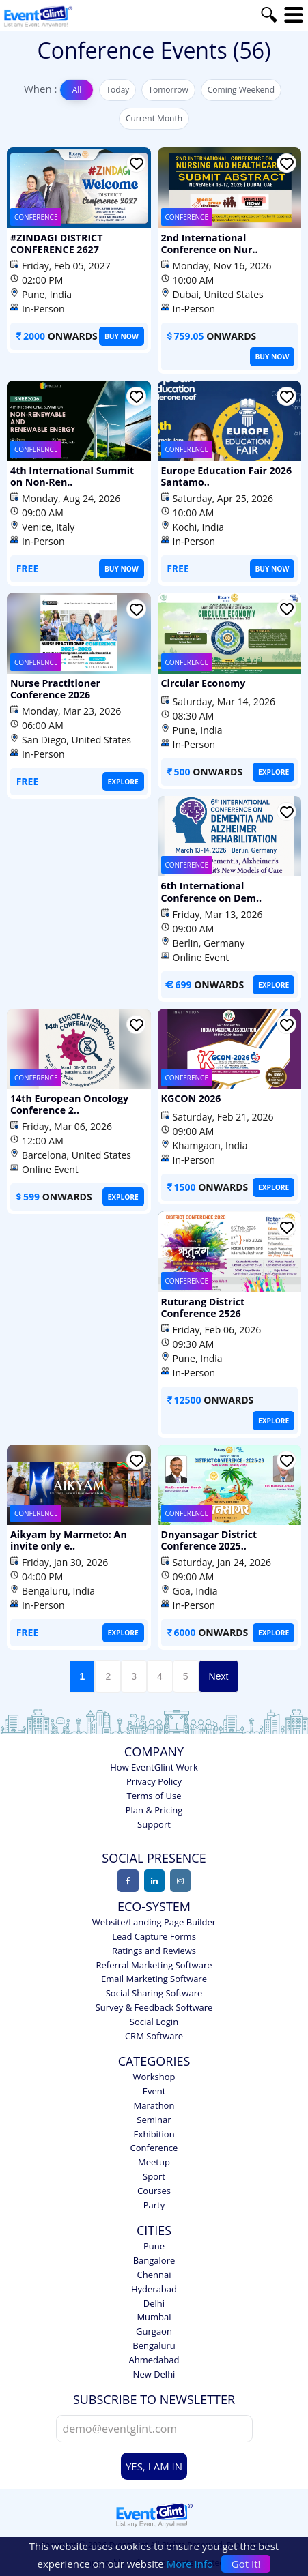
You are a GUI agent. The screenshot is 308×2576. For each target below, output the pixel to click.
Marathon (154, 2099)
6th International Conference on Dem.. (210, 888)
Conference (154, 2142)
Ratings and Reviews (154, 1944)
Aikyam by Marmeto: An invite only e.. (67, 1534)
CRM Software (154, 2030)
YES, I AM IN (154, 2461)
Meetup (154, 2156)
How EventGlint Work (153, 1762)
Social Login (154, 2015)
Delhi (154, 2297)
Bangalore (154, 2254)
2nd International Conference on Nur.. (209, 243)
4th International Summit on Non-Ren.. (78, 476)
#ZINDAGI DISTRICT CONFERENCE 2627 (55, 243)
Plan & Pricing (154, 1804)
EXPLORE (123, 781)
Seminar (154, 2113)
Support (154, 1818)
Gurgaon (154, 2325)
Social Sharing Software (154, 1987)
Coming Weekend (241, 89)
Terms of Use (154, 1789)
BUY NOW (122, 335)
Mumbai (154, 2311)
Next (219, 1670)
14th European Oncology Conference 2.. (68, 1100)
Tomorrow (168, 89)
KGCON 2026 (191, 1095)
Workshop (154, 2071)
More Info (190, 2564)
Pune (154, 2240)
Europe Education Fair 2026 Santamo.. (225, 476)
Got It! (246, 2564)
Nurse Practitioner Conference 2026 (54, 688)
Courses (154, 2184)
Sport (154, 2170)
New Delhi (154, 2368)
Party (154, 2199)
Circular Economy (202, 682)
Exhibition (153, 2128)
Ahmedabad (154, 2354)
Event (154, 2085)
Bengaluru (154, 2339)
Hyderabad (154, 2283)
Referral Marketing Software (154, 1959)
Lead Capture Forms (154, 1930)
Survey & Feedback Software (154, 2001)
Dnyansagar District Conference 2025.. (208, 1534)
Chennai (154, 2268)
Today (117, 89)
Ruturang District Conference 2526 (202, 1302)
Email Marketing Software (154, 1973)
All (77, 89)
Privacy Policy (154, 1775)
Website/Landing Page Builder (154, 1916)
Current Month (154, 118)
